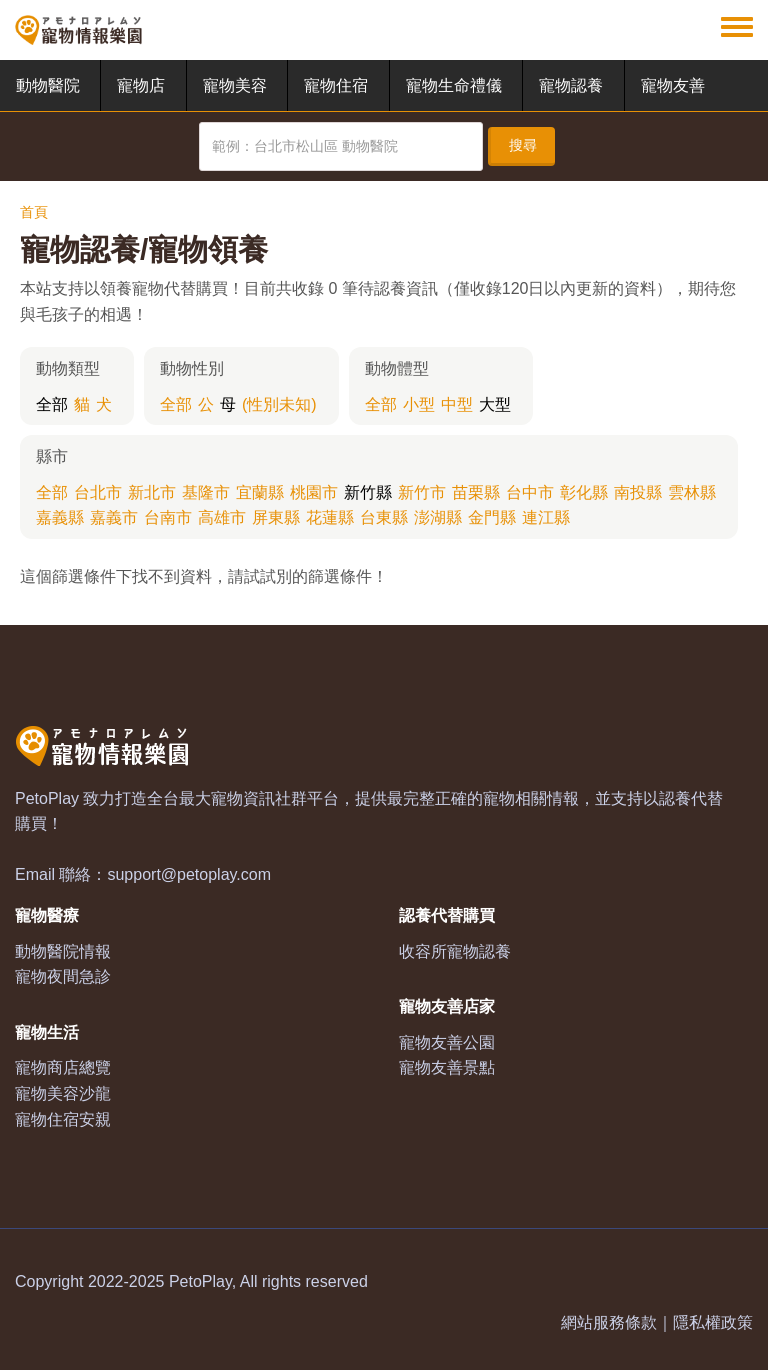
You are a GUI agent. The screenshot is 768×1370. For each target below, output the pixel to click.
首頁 (34, 212)
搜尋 (523, 145)
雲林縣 (692, 492)
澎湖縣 (438, 517)
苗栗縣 (476, 492)
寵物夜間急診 (63, 976)
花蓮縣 (330, 517)
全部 (52, 404)
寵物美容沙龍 (63, 1093)
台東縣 (384, 517)
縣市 (52, 456)
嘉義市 (114, 517)
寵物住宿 (336, 85)
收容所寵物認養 (455, 951)
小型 (419, 404)
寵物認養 (571, 85)
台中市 (530, 492)
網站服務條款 (609, 1322)
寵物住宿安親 (63, 1119)
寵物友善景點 (447, 1067)
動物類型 (68, 368)
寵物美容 (235, 85)
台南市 (168, 517)
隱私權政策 (713, 1322)
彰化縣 (584, 492)
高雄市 (222, 517)
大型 (495, 404)
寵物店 (141, 85)
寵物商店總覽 (63, 1067)
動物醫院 (48, 85)
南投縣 (638, 492)
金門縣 (492, 517)
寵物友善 (673, 85)
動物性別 (192, 368)
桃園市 (314, 492)
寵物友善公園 (447, 1042)
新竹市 (422, 492)
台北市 (98, 492)
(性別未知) (279, 404)
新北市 (152, 492)
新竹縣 (368, 492)
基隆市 (206, 492)
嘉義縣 (60, 517)
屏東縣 (276, 517)
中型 (457, 404)
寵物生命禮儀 (454, 85)
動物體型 (397, 368)
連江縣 (546, 517)
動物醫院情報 (63, 951)
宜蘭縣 (260, 492)
